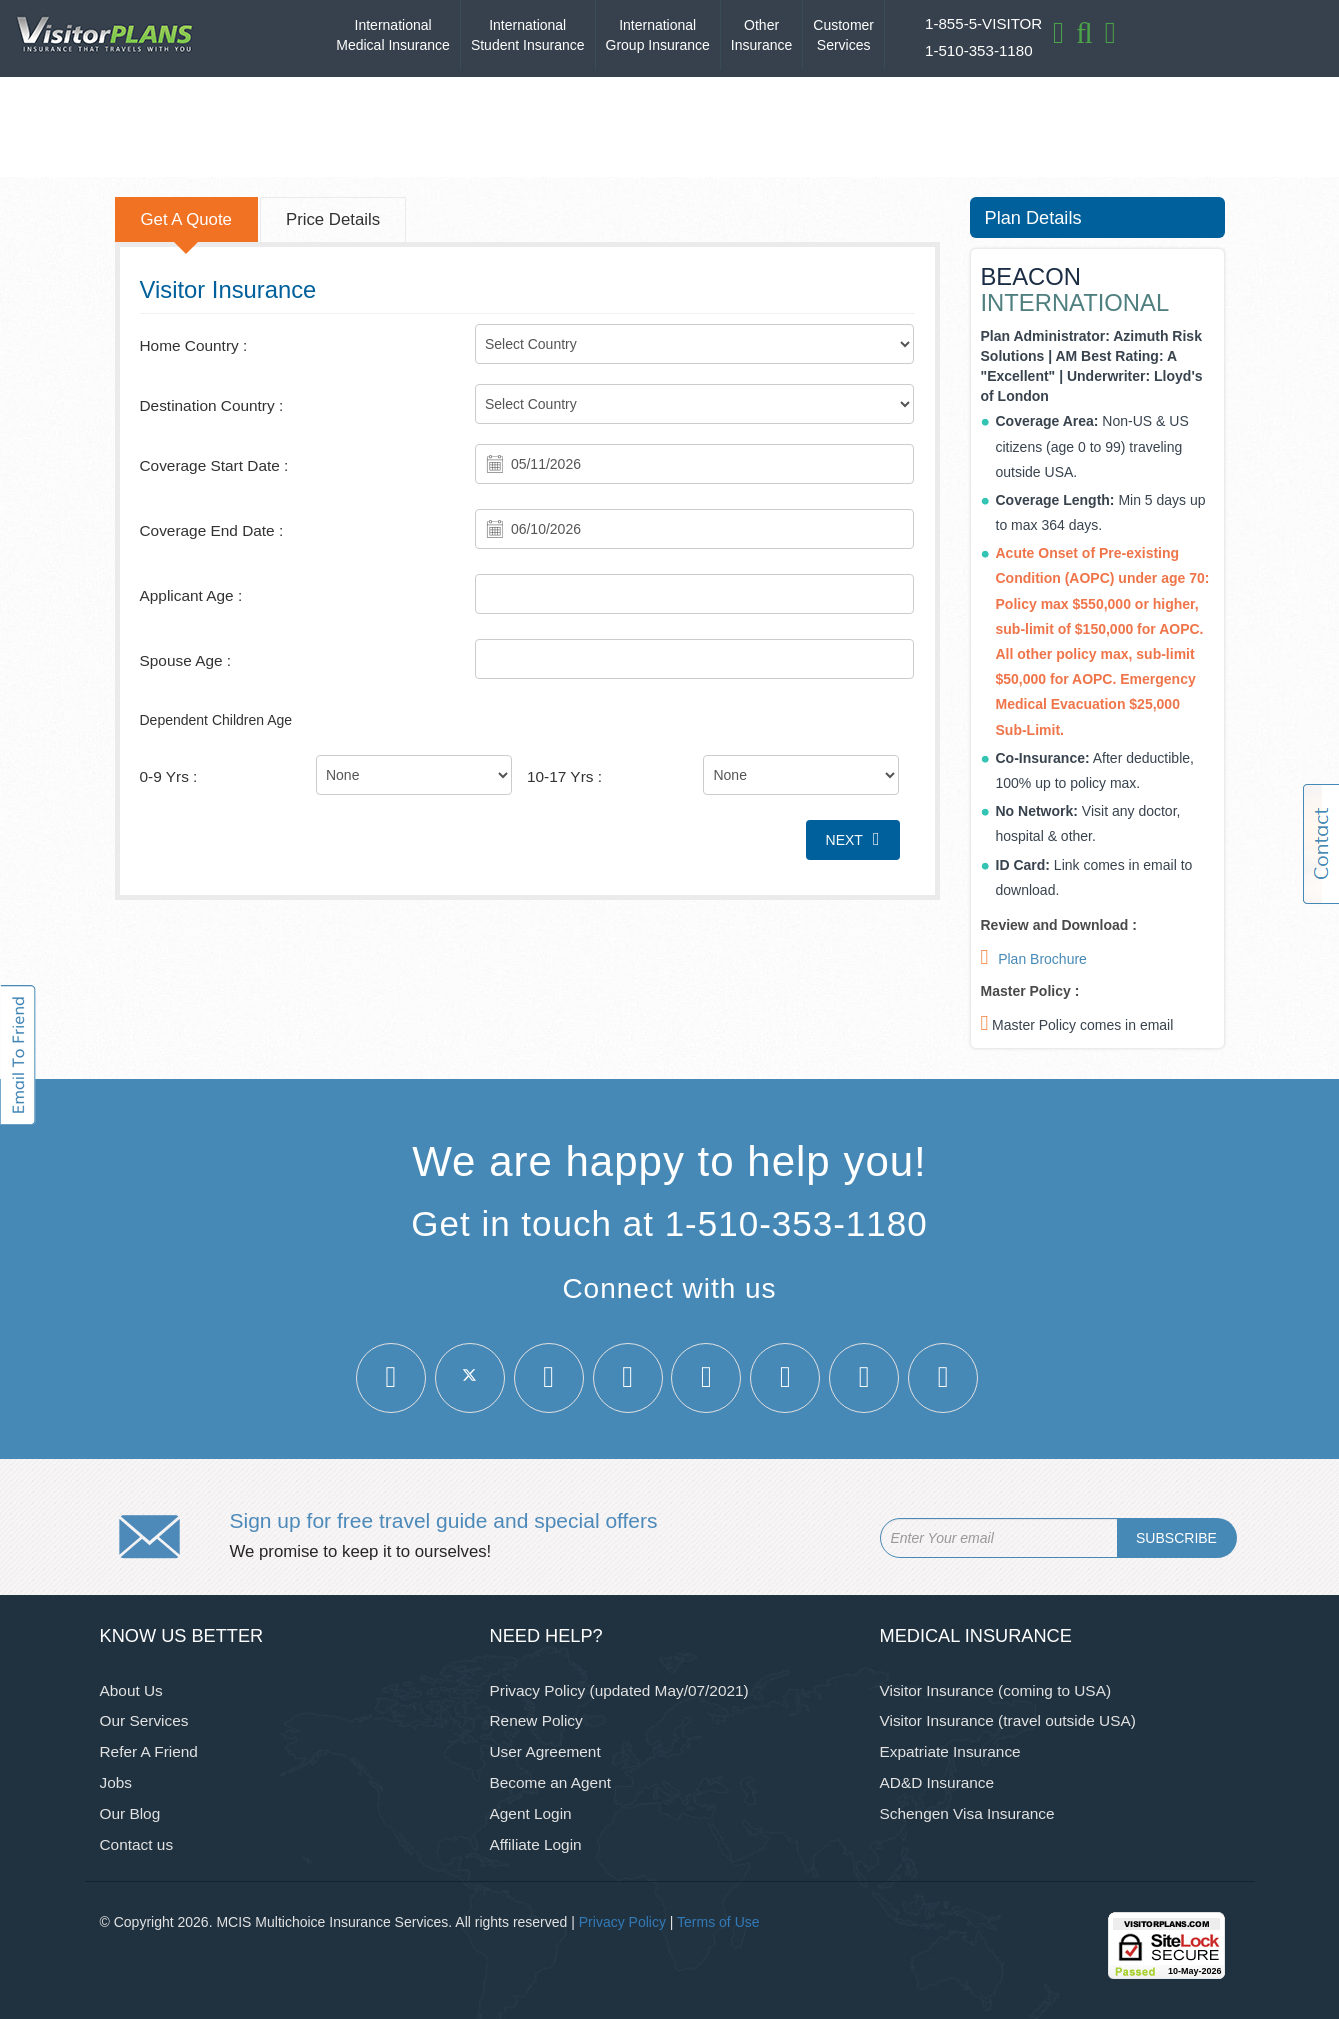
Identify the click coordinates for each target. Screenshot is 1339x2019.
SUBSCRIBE (1176, 1538)
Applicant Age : (191, 595)
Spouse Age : (186, 660)
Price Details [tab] (333, 219)
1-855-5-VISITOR (983, 23)
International (393, 36)
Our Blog (130, 1813)
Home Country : (194, 345)
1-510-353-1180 (979, 50)
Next (853, 839)
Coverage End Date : (212, 530)
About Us (131, 1690)
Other (761, 36)
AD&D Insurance (937, 1782)
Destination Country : (212, 405)
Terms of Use (718, 1922)
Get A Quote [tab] (186, 219)
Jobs (116, 1782)
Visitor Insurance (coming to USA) (996, 1690)
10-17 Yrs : (564, 776)
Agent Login (531, 1813)
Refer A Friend (149, 1751)
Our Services (144, 1720)
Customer (843, 36)
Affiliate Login (536, 1844)
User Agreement (545, 1751)
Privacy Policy (622, 1922)
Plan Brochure (1042, 959)
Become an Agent (551, 1782)
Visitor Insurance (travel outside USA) (1008, 1720)
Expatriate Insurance (950, 1751)
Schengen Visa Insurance (967, 1813)
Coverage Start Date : (214, 465)
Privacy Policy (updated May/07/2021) (619, 1690)
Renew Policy (536, 1720)
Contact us (137, 1844)
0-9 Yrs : (169, 776)
